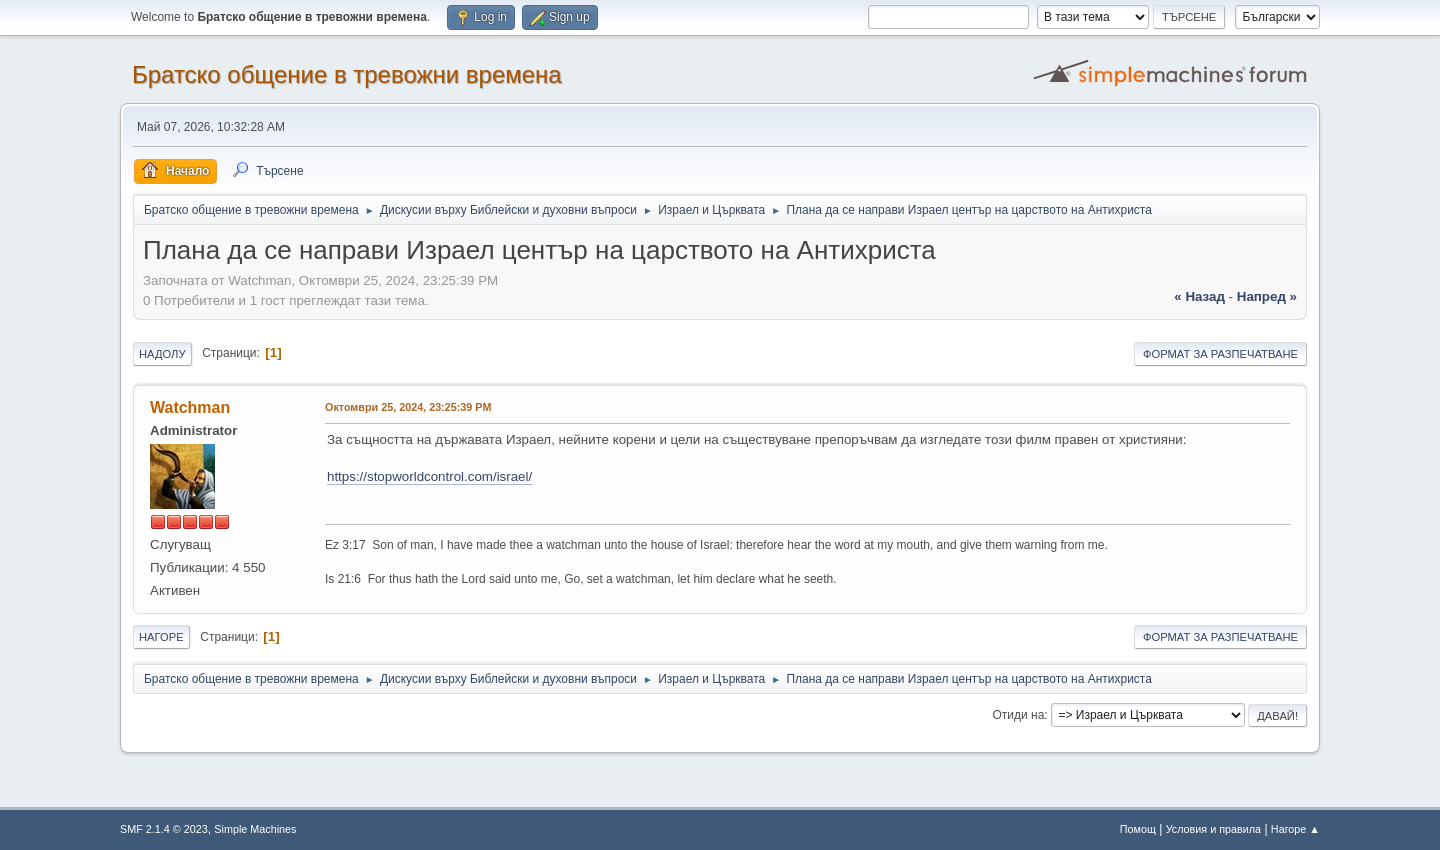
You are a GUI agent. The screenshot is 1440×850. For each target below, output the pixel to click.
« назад (1199, 296)
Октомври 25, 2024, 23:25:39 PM (408, 407)
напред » (1267, 296)
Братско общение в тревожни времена (347, 74)
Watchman (190, 407)
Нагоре (161, 637)
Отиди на (1019, 715)
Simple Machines (255, 829)
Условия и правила (1213, 829)
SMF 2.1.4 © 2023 (164, 829)
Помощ (1138, 829)
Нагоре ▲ (1295, 829)
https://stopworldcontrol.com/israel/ (429, 476)
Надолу (162, 354)
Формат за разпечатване (1220, 354)
